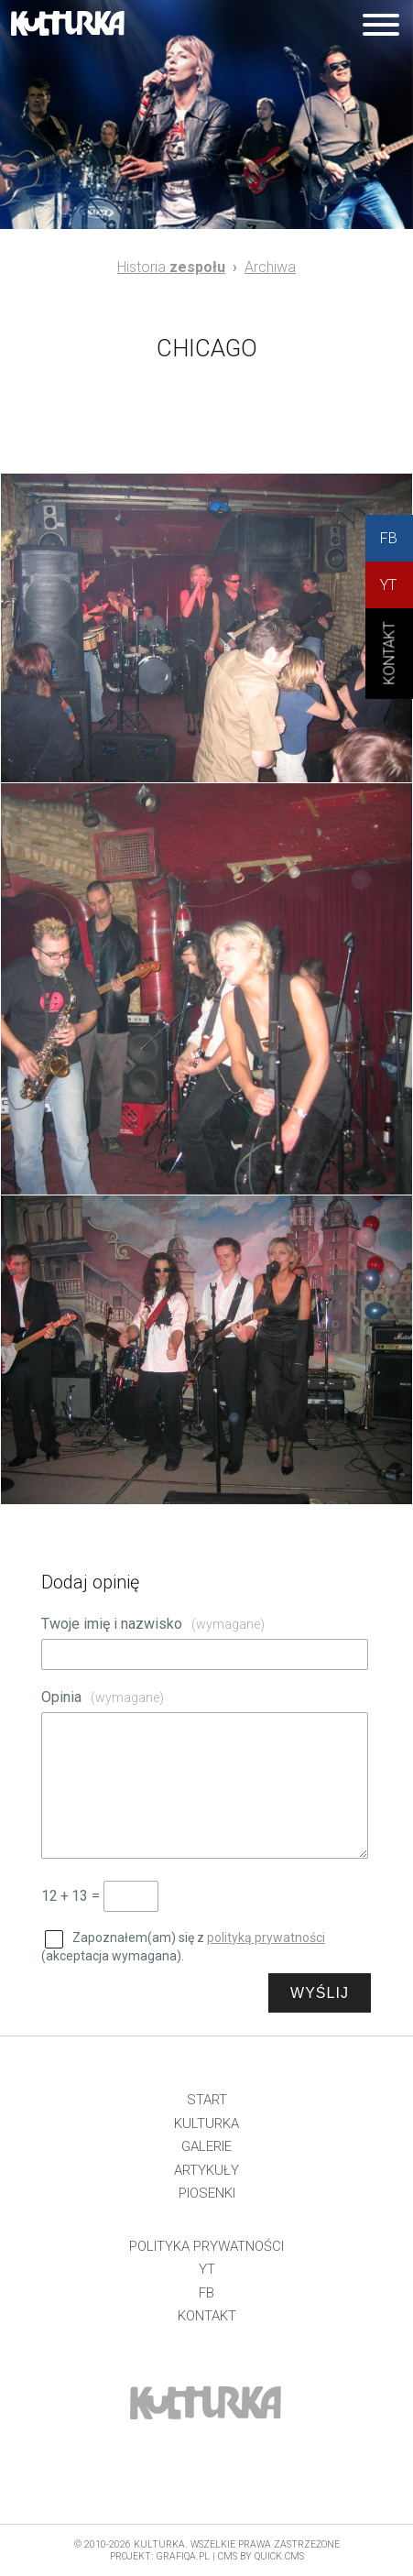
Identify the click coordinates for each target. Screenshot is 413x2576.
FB (388, 538)
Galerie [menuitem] (206, 2146)
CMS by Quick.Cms (261, 2556)
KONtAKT (389, 668)
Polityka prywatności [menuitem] (206, 2246)
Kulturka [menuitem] (206, 2123)
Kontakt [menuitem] (207, 2316)
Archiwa (270, 267)
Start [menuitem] (207, 2099)
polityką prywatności (266, 1937)
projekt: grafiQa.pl (160, 2556)
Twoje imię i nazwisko (153, 1623)
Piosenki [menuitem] (207, 2193)
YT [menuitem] (207, 2269)
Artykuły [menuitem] (206, 2170)
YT (388, 585)
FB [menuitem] (206, 2293)
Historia (171, 267)
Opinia (102, 1697)
